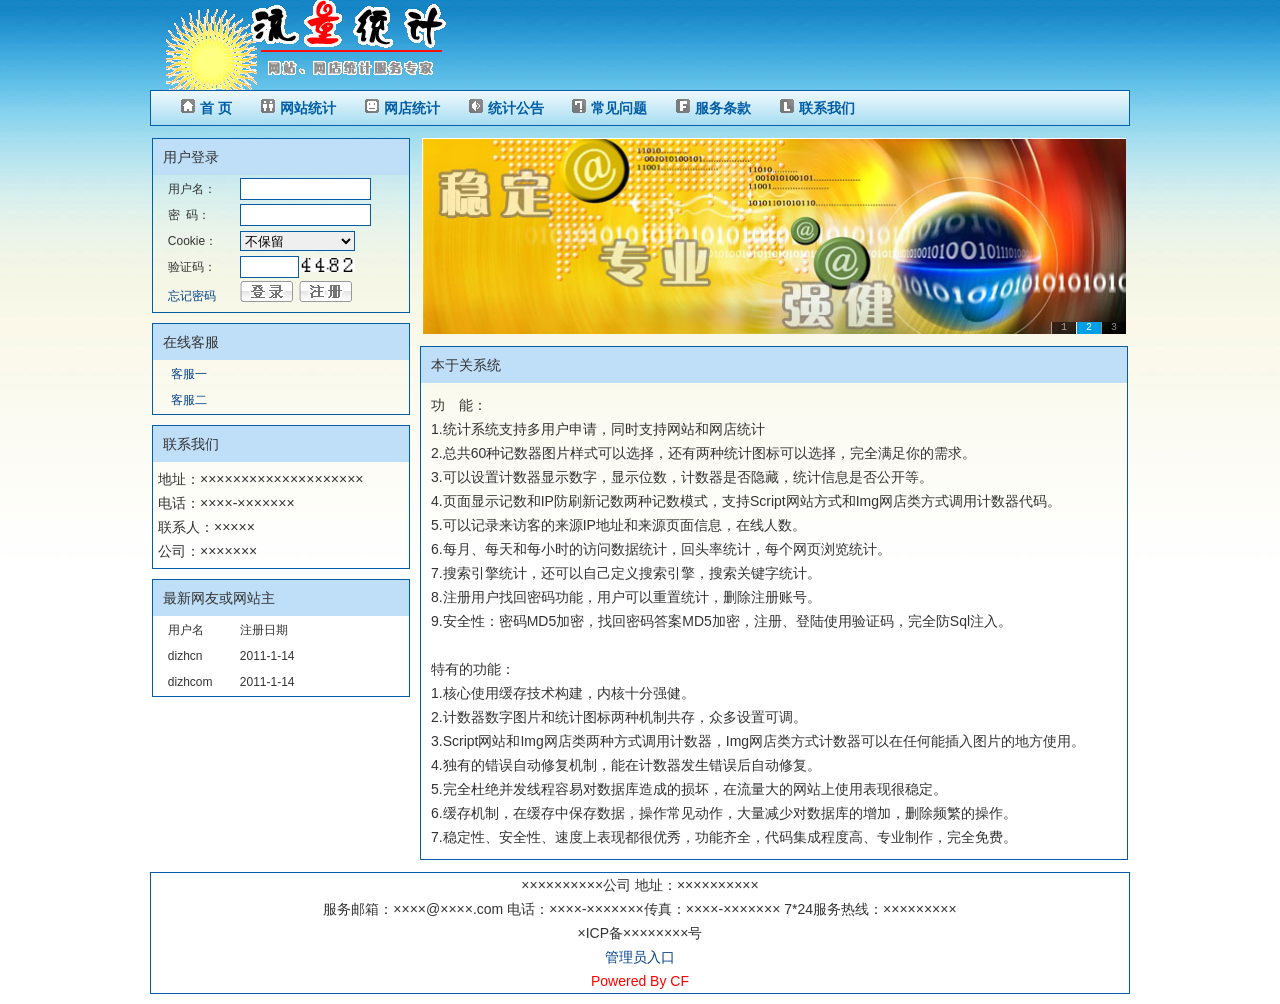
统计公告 (516, 108)
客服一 (189, 374)
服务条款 (723, 108)
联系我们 (827, 108)
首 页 (216, 108)
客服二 (189, 400)
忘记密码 (192, 296)
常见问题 (619, 108)
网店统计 (412, 108)
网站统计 (308, 108)
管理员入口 (640, 957)
